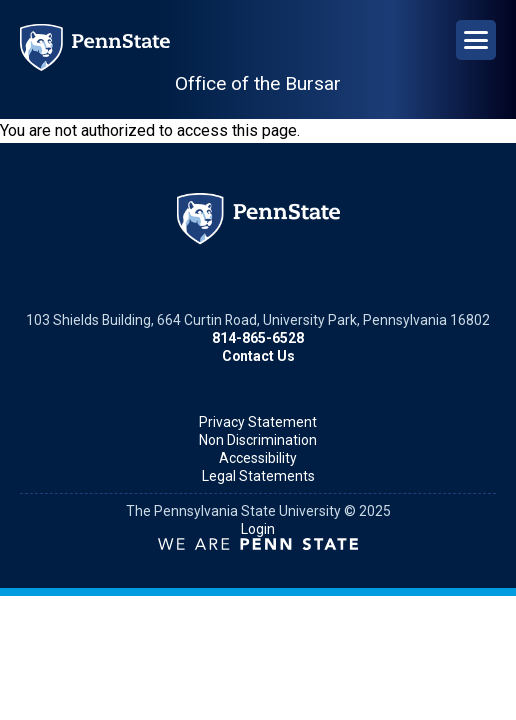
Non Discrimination (258, 440)
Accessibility (258, 458)
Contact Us (258, 356)
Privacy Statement (258, 422)
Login (258, 529)
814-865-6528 (258, 338)
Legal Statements (258, 476)
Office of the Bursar (258, 83)
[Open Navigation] (476, 40)
